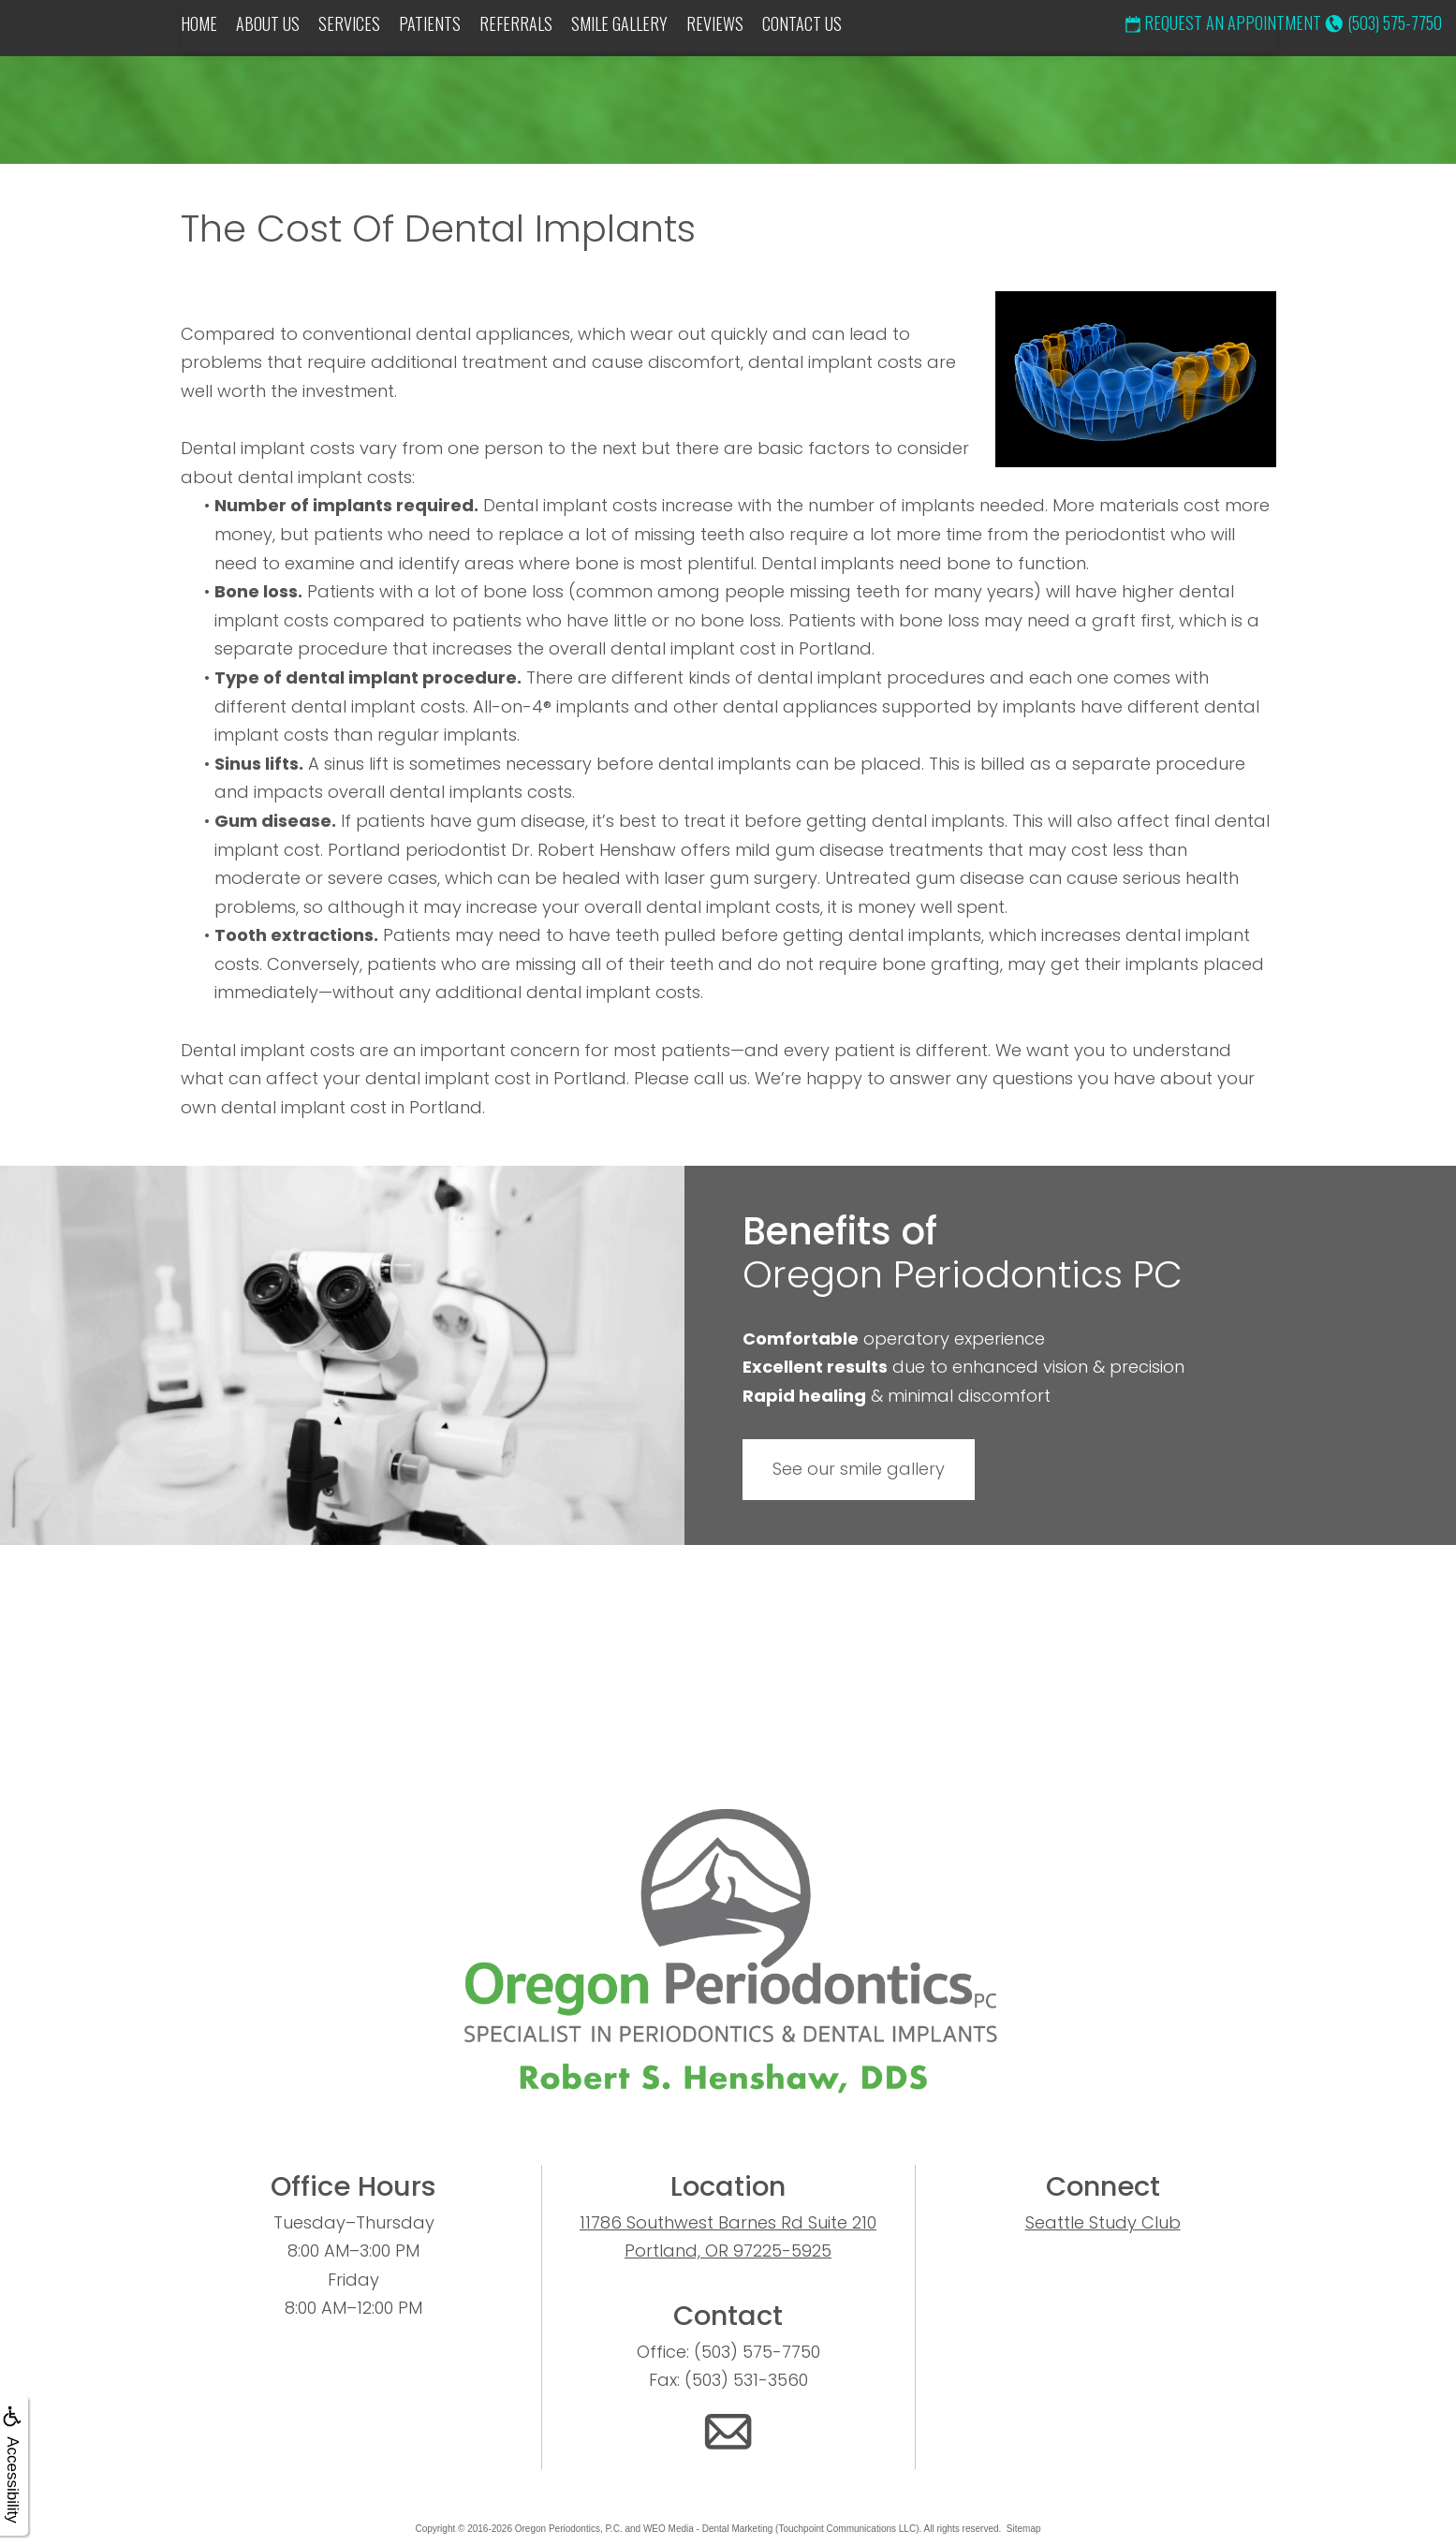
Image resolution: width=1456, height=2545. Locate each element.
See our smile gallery (858, 1468)
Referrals (515, 23)
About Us (268, 23)
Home (199, 23)
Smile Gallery (619, 23)
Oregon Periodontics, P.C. (569, 2528)
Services (349, 23)
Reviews (714, 23)
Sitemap (1024, 2528)
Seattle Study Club (1103, 2222)
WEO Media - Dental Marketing (707, 2528)
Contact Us (802, 23)
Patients (430, 23)
